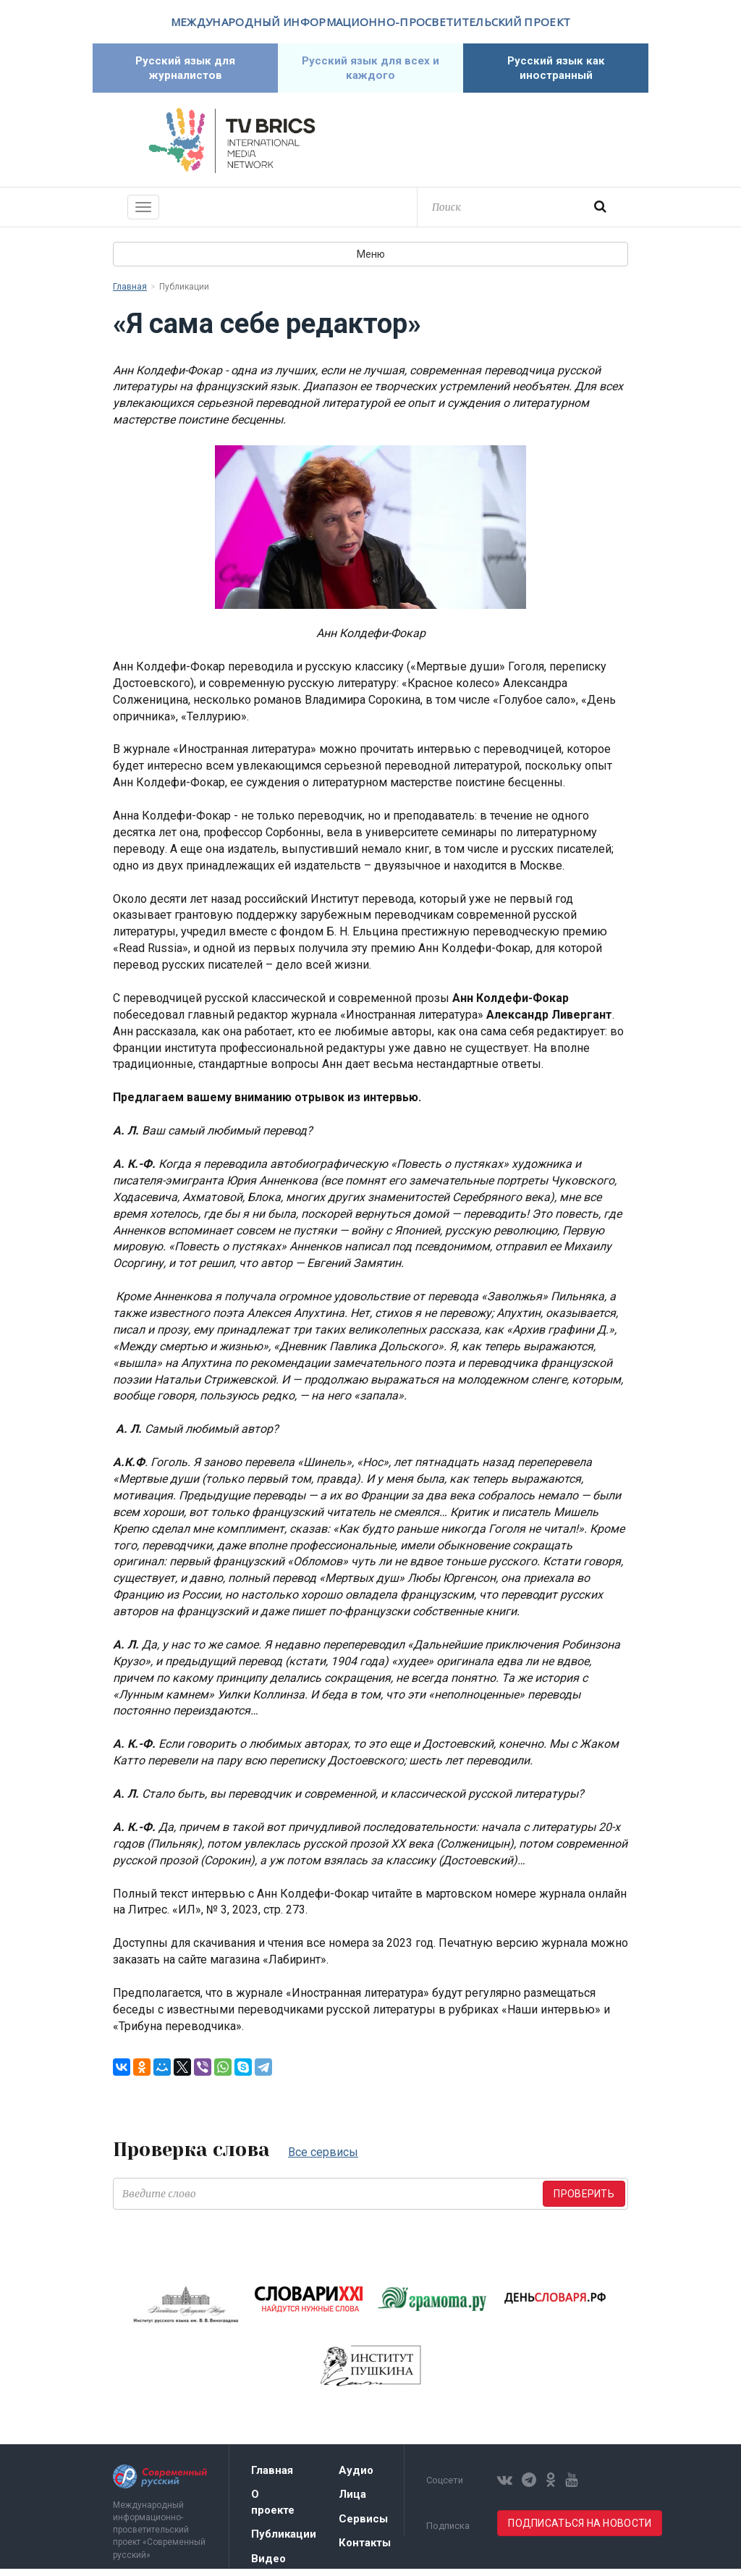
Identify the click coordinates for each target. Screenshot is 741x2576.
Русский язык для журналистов (185, 71)
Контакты (365, 2549)
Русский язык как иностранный (556, 71)
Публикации (283, 2541)
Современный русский (509, 148)
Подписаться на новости (579, 2530)
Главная (130, 294)
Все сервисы (323, 2159)
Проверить (584, 2201)
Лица (352, 2501)
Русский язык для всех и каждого (370, 71)
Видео (268, 2565)
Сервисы (363, 2526)
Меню (371, 261)
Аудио (356, 2477)
